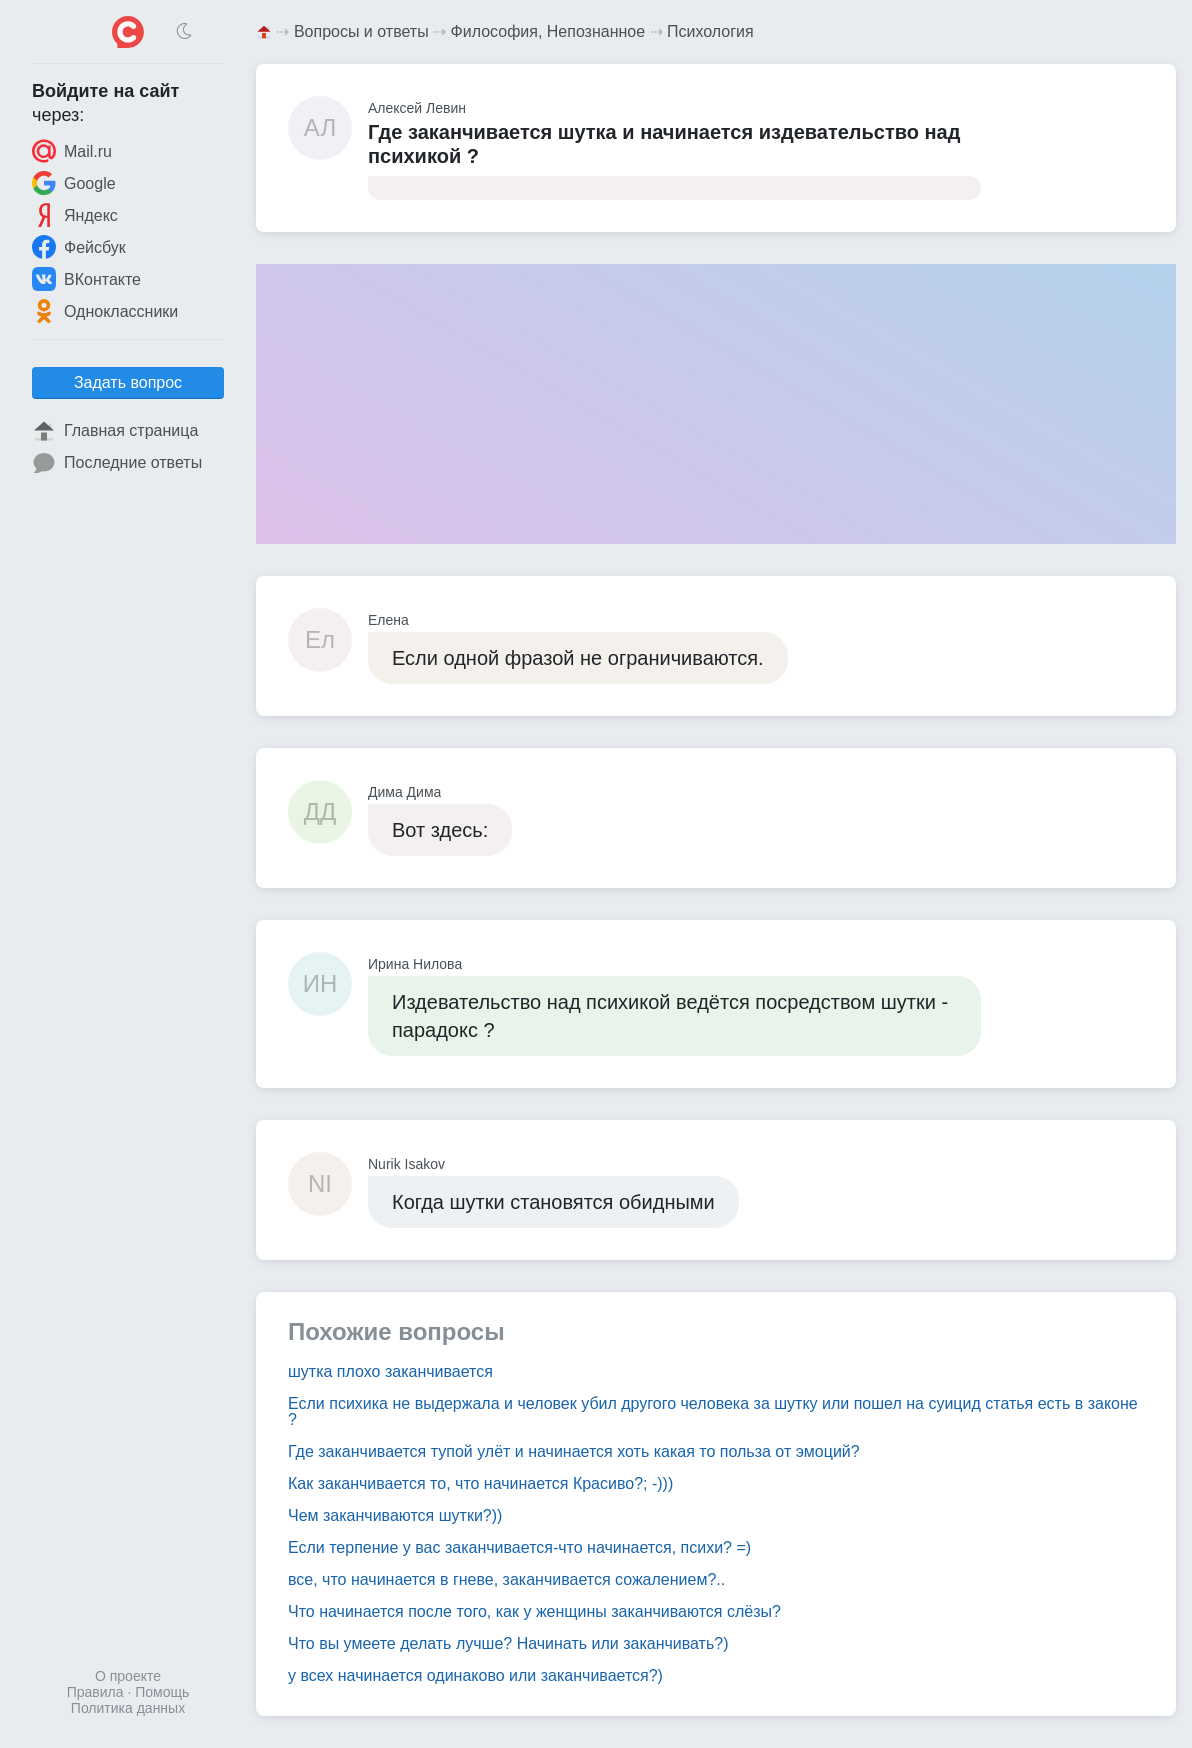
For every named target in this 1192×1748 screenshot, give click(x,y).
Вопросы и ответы (361, 31)
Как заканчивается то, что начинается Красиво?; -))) (480, 1483)
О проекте (128, 1676)
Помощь (162, 1692)
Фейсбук (79, 247)
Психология (710, 31)
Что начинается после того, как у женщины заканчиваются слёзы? (534, 1611)
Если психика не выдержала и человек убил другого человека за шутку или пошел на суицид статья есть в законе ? (713, 1411)
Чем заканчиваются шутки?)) (395, 1515)
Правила (95, 1692)
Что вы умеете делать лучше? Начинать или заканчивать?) (508, 1643)
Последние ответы (117, 463)
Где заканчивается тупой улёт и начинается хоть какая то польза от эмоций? (574, 1451)
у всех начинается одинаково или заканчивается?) (475, 1675)
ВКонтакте (86, 279)
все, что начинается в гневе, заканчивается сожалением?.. (506, 1579)
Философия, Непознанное (548, 31)
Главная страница (115, 431)
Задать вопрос (128, 382)
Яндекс (75, 215)
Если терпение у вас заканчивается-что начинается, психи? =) (519, 1547)
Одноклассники (105, 311)
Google (74, 183)
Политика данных (128, 1708)
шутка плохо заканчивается (390, 1371)
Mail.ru (72, 151)
